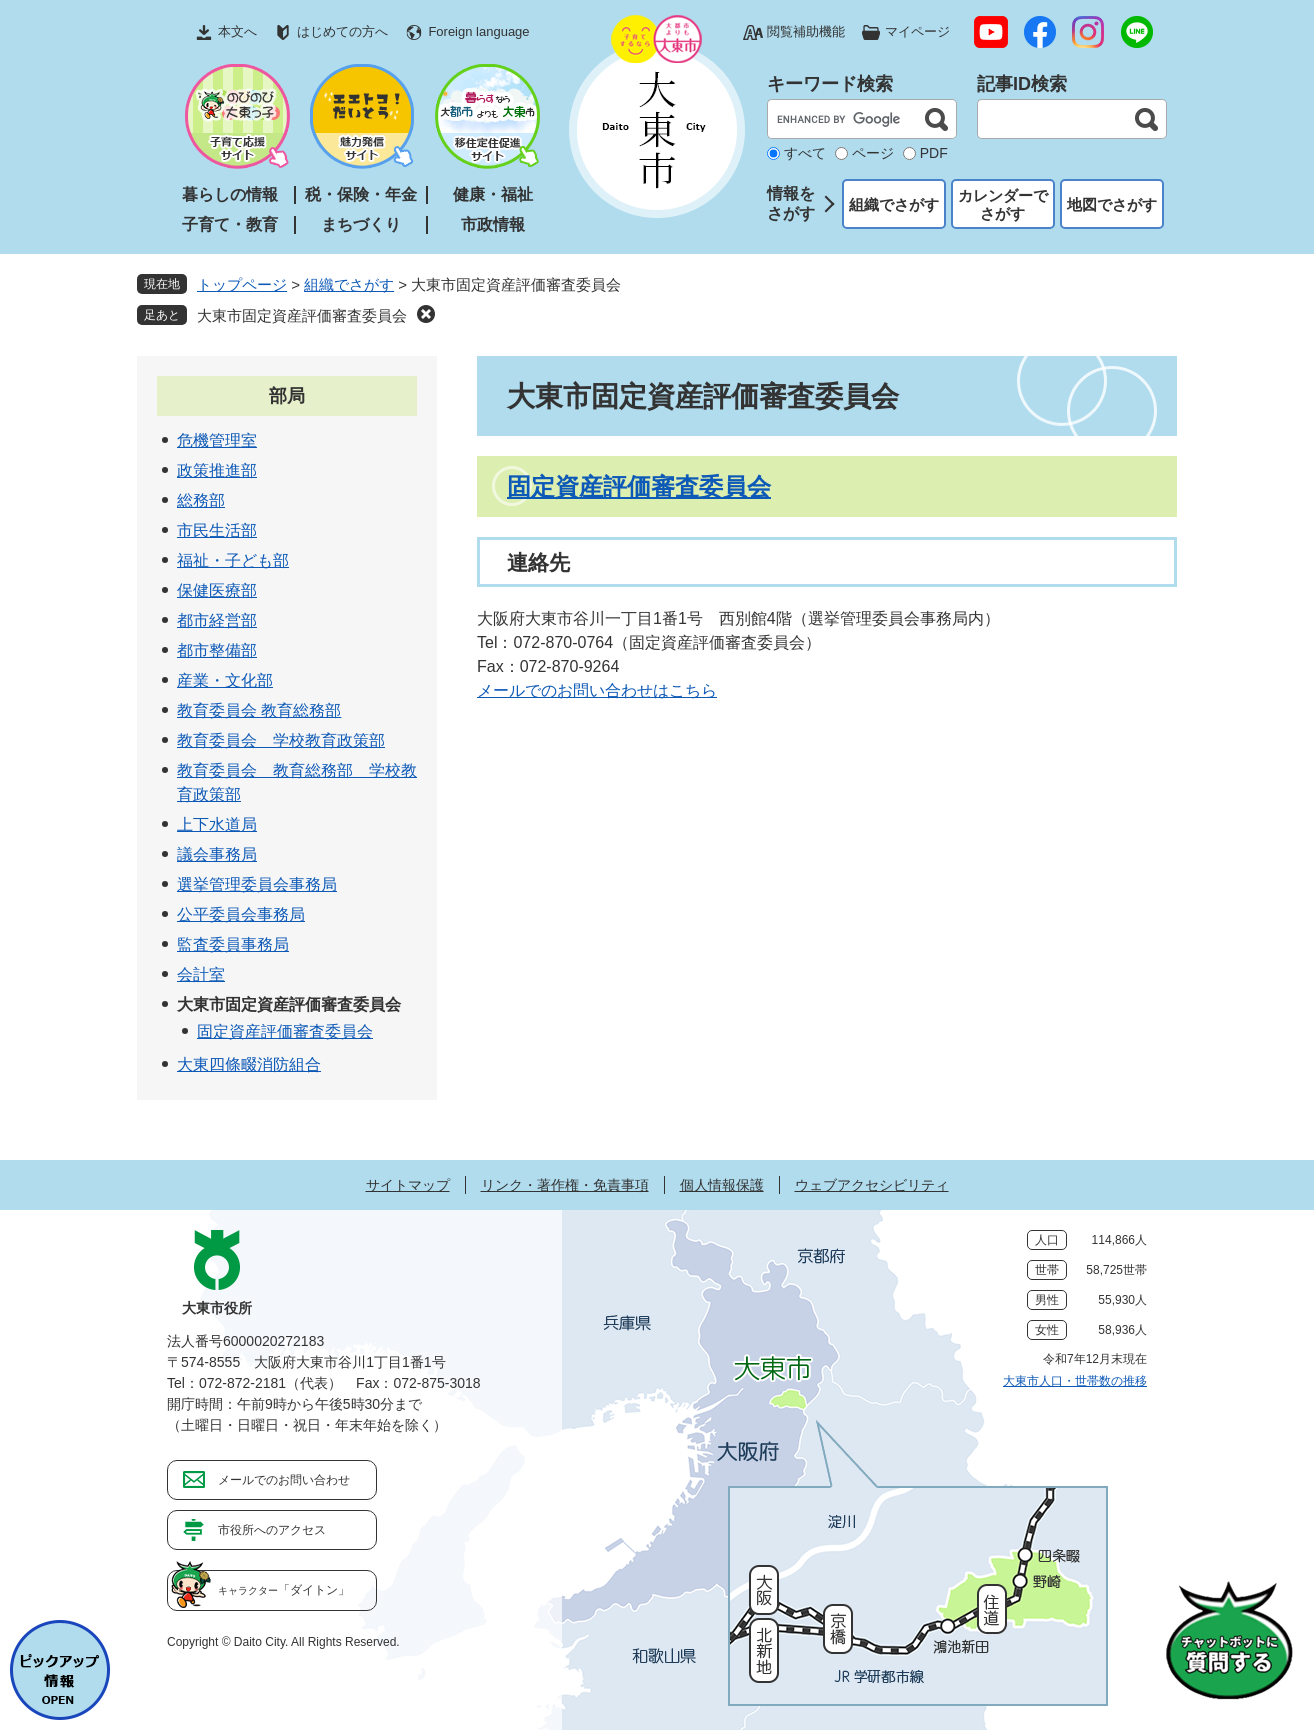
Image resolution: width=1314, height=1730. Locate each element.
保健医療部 (217, 590)
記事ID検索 (1022, 84)
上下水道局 (217, 824)
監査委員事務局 (233, 944)
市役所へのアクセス (272, 1530)
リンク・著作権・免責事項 (565, 1185)
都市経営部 (217, 620)
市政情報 (493, 224)
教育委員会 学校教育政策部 (281, 740)
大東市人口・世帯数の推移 (1075, 1381)
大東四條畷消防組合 (249, 1064)
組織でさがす (894, 204)
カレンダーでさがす (1003, 204)
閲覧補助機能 (806, 31)
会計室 (201, 974)
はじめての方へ (342, 31)
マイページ (917, 31)
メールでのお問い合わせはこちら (597, 690)
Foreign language (478, 31)
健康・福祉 (493, 194)
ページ (873, 153)
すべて (805, 153)
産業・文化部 (225, 680)
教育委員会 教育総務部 (259, 710)
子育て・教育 (230, 224)
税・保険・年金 (361, 194)
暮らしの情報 (230, 194)
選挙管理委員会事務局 (257, 884)
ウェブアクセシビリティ (872, 1185)
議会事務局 (217, 854)
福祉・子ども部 (233, 560)
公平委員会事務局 (241, 914)
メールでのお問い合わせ (284, 1480)
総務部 (201, 500)
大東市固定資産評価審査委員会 (302, 315)
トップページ (242, 284)
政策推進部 (217, 470)
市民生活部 (217, 530)
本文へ (237, 31)
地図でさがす (1112, 204)
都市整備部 (217, 650)
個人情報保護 (722, 1185)
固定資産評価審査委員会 (639, 486)
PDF (934, 153)
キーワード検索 (830, 84)
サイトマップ (408, 1185)
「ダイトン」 (284, 1590)
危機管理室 (217, 440)
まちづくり (361, 224)
